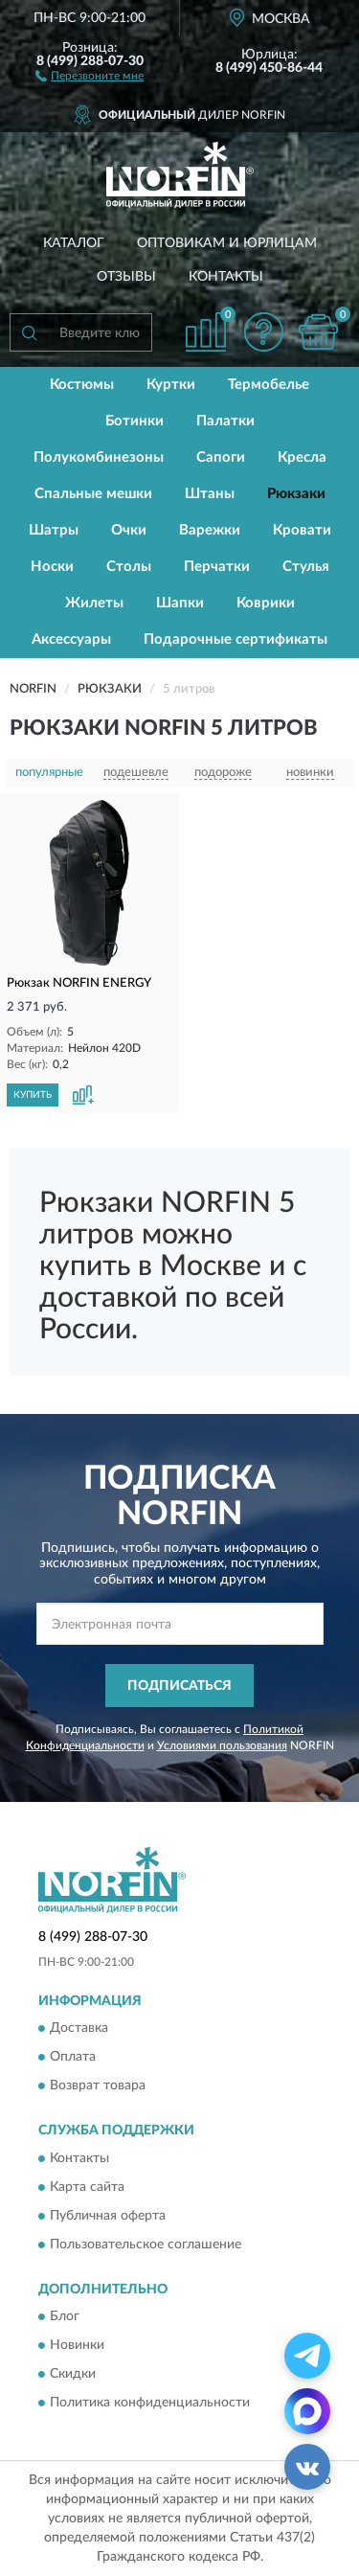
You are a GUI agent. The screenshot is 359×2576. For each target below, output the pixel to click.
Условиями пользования (222, 1745)
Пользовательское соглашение (145, 2244)
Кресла (302, 457)
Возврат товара (98, 2086)
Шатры (54, 530)
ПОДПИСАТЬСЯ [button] (179, 1686)
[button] (89, 74)
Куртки (170, 384)
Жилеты (94, 603)
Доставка (79, 2029)
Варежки (209, 530)
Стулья (305, 566)
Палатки (225, 421)
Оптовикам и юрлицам (227, 243)
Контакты (226, 277)
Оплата (73, 2057)
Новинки (77, 2346)
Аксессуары (71, 639)
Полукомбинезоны (99, 457)
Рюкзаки (296, 494)
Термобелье (268, 384)
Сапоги (220, 457)
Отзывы (126, 277)
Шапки (180, 603)
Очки (128, 530)
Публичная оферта (108, 2216)
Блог (64, 2317)
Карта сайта (87, 2187)
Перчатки (217, 566)
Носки (52, 566)
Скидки (73, 2375)
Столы (128, 566)
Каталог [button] (73, 243)
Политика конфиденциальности (150, 2403)
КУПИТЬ (32, 1095)
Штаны (210, 494)
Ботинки (134, 421)
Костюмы (82, 384)
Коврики (265, 603)
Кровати (302, 530)
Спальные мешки (93, 494)
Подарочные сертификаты (235, 639)
